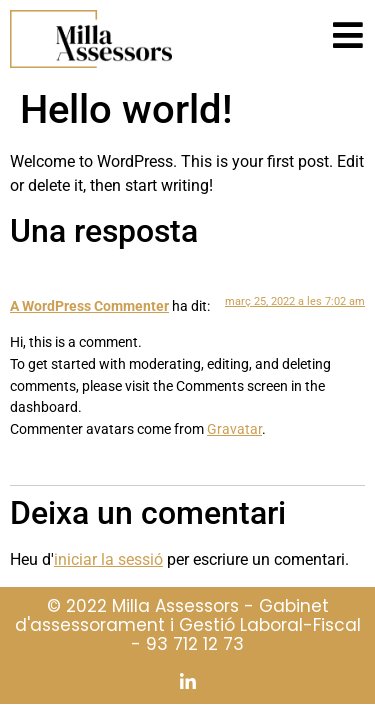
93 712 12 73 (195, 644)
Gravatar (234, 429)
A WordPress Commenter (89, 306)
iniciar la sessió (108, 559)
